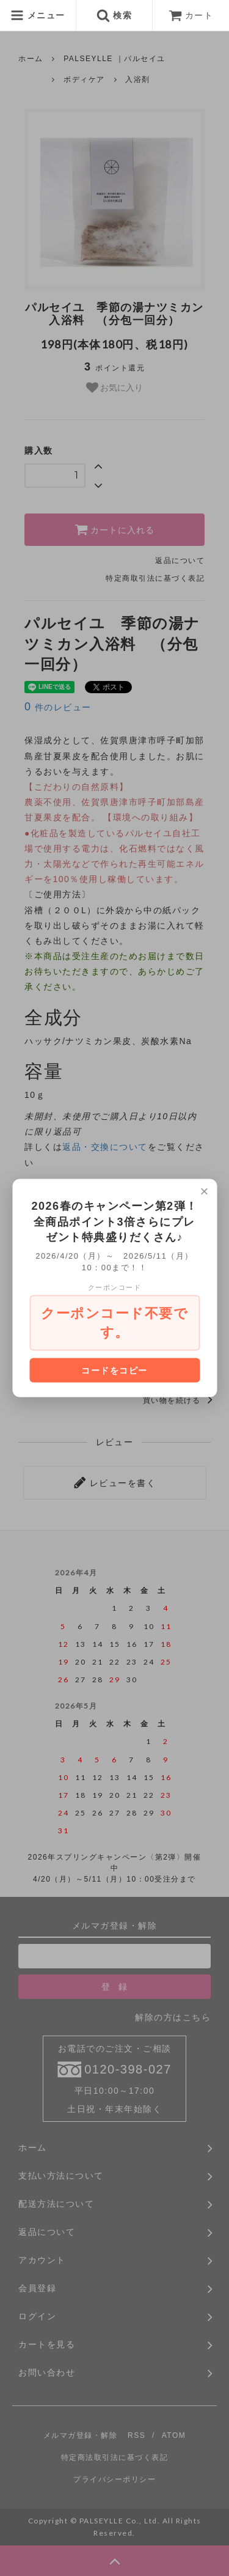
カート (191, 15)
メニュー (37, 15)
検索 (114, 15)
